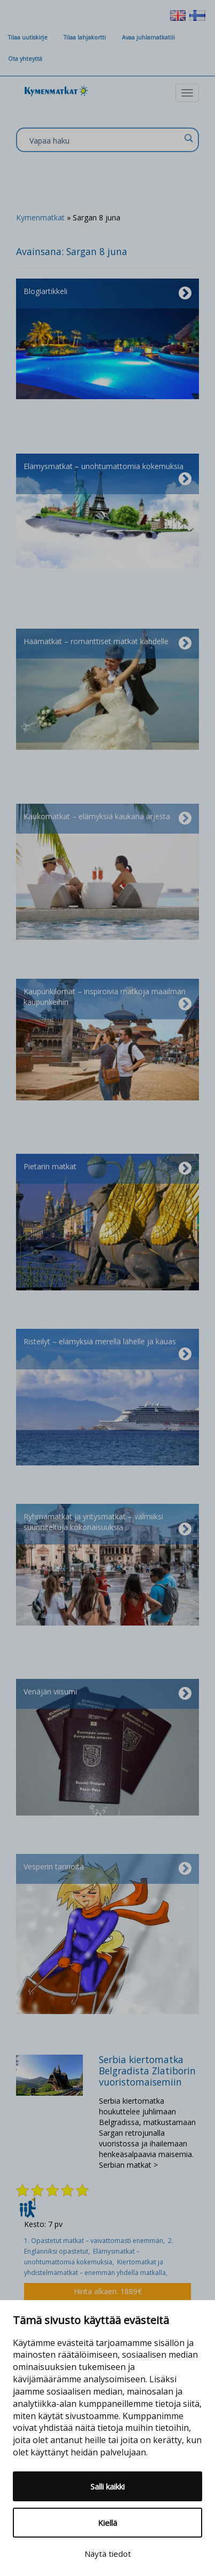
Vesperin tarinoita (107, 1868)
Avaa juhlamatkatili (148, 37)
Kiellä (107, 2522)
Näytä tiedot (108, 2553)
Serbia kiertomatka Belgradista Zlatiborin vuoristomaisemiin (147, 2070)
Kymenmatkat (40, 217)
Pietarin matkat (107, 1168)
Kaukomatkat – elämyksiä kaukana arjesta (107, 818)
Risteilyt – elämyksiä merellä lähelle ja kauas (107, 1349)
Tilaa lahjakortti (85, 37)
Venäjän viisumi (107, 1693)
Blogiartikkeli (107, 293)
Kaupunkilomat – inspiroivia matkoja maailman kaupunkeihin (107, 999)
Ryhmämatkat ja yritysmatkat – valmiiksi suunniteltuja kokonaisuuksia (107, 1524)
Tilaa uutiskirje (28, 37)
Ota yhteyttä (25, 58)
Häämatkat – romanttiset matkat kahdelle (107, 643)
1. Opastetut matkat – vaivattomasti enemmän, (96, 2240)
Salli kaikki (107, 2486)
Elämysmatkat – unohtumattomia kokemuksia (107, 474)
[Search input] (104, 140)
